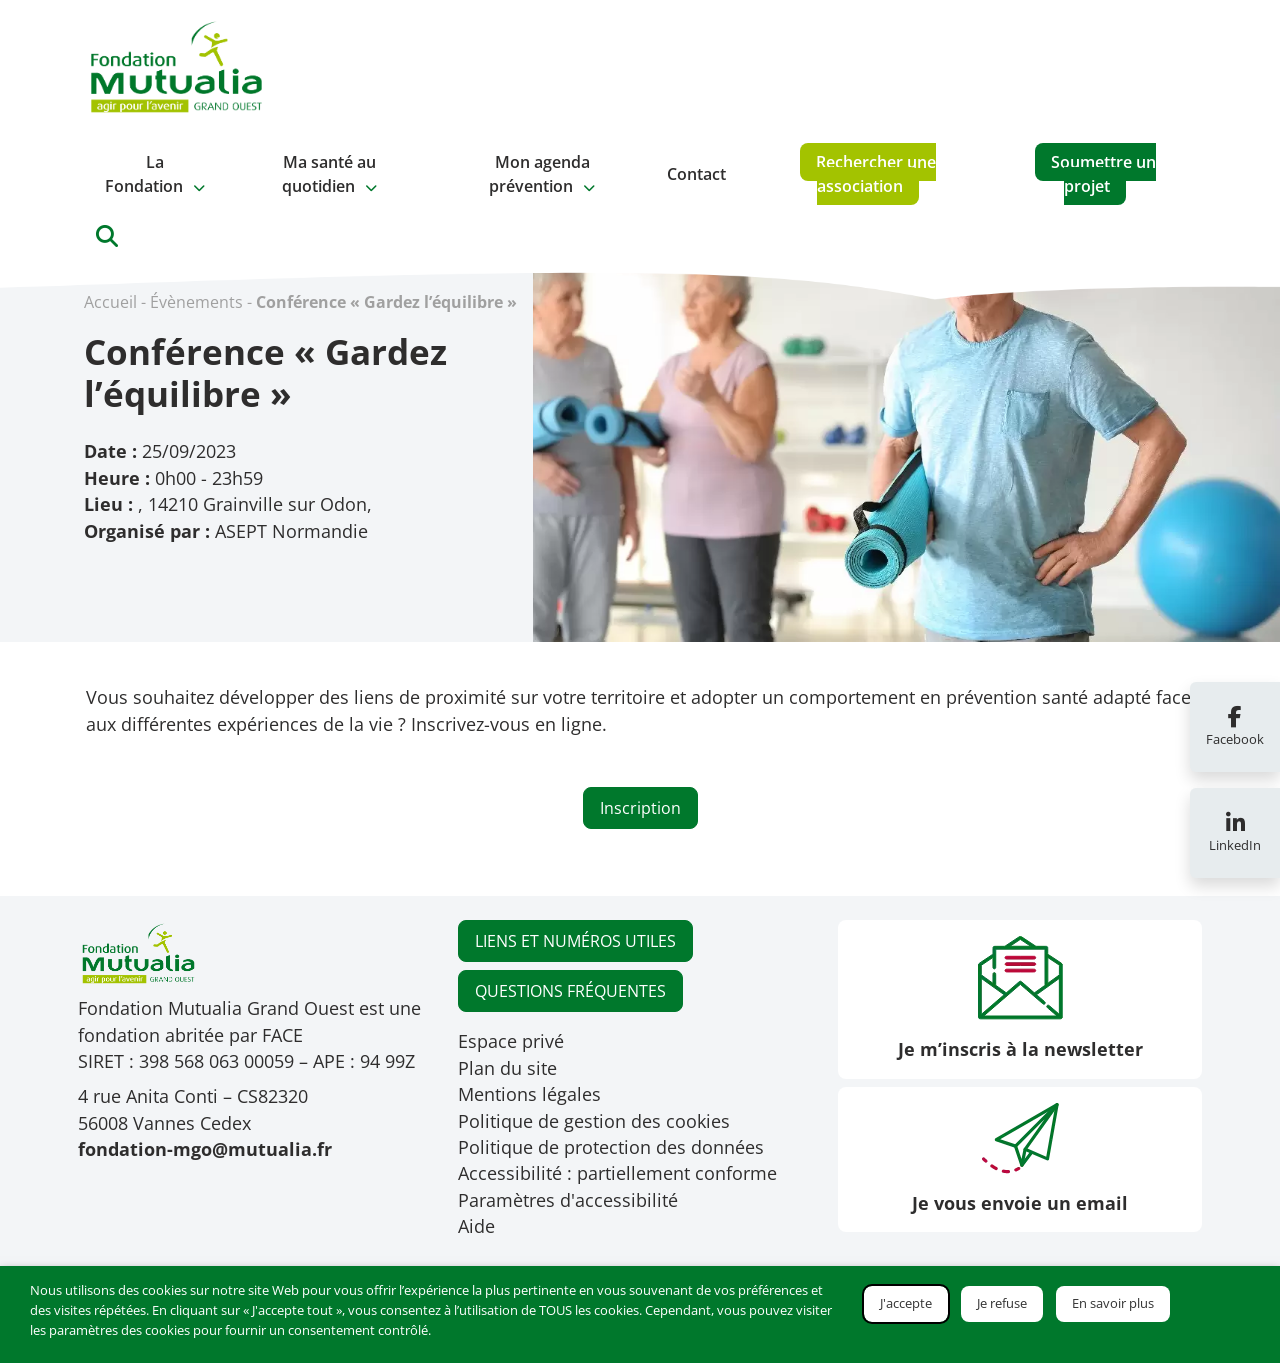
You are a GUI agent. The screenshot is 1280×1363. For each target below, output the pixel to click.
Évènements (196, 302)
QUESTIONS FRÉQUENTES (570, 991)
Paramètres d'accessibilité (568, 1200)
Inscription (640, 808)
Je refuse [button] (1002, 1303)
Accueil (110, 302)
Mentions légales (529, 1094)
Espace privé (511, 1041)
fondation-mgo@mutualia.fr (205, 1149)
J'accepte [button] (906, 1303)
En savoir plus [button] (1113, 1303)
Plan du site (507, 1068)
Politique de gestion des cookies (594, 1121)
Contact (696, 174)
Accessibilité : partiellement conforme (617, 1173)
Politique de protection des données (611, 1147)
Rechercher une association (876, 174)
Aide (476, 1226)
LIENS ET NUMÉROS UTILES (575, 941)
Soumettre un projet (1103, 174)
